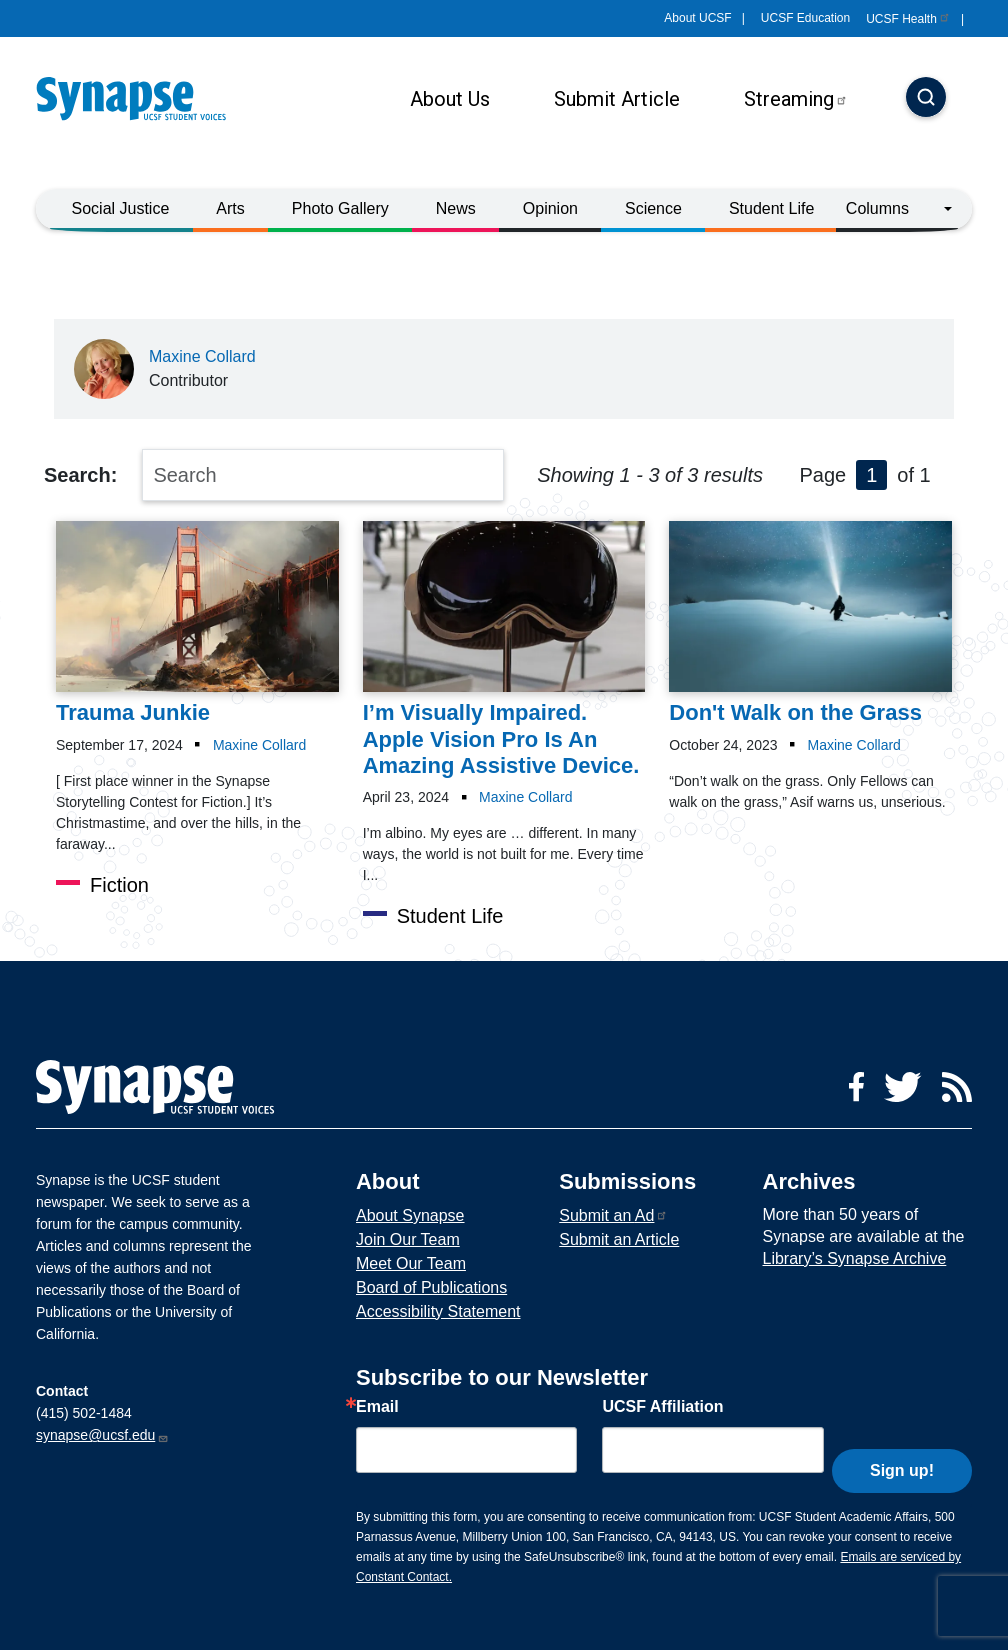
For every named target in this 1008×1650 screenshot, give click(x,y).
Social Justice (121, 208)
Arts (230, 208)
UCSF (908, 19)
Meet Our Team (411, 1263)
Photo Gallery (340, 208)
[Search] (926, 99)
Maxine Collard (202, 356)
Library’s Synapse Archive (855, 1258)
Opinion (550, 208)
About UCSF (697, 18)
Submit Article (617, 99)
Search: (80, 475)
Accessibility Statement (438, 1311)
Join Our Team (408, 1239)
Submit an (613, 1215)
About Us (450, 99)
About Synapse (410, 1215)
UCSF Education (805, 18)
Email (377, 1407)
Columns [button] (877, 208)
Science (653, 208)
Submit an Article (619, 1239)
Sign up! (902, 1445)
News (456, 208)
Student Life (771, 208)
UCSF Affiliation (662, 1407)
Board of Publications (431, 1287)
